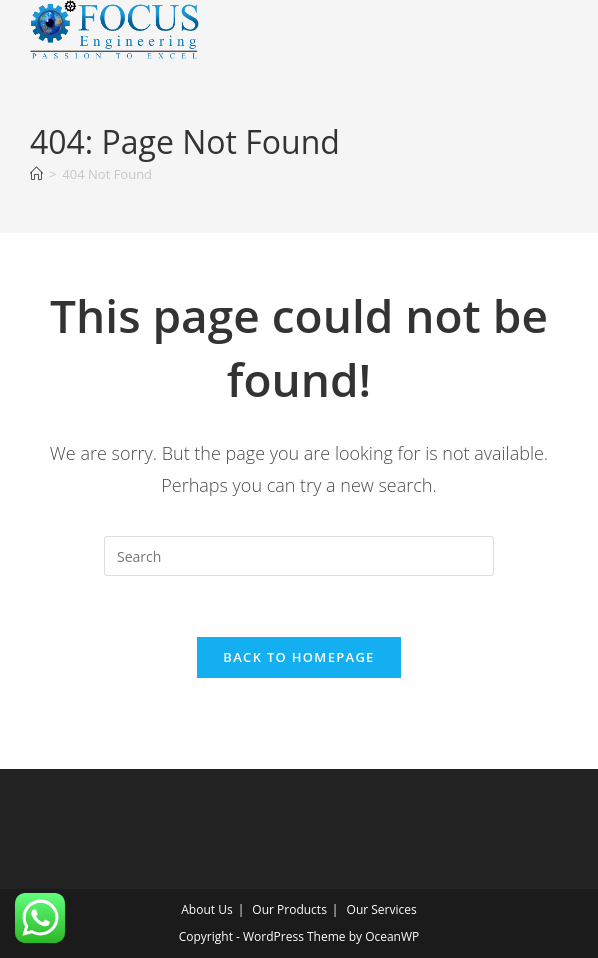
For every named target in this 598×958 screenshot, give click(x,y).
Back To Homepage (298, 657)
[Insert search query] (299, 556)
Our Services (382, 909)
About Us (206, 909)
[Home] (36, 174)
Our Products (289, 909)
